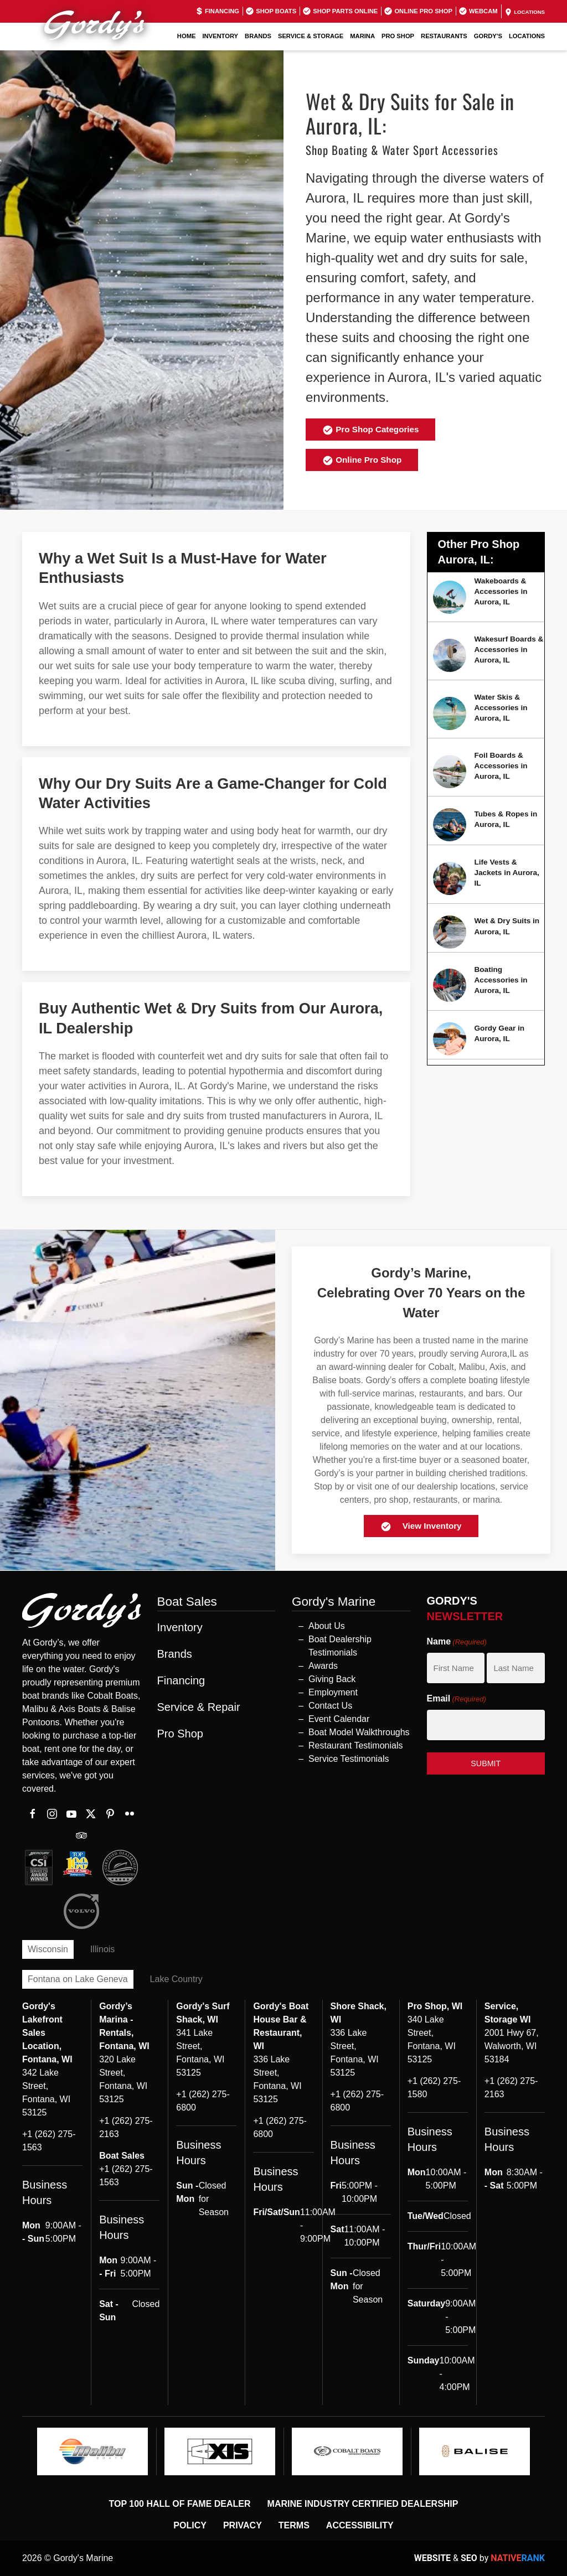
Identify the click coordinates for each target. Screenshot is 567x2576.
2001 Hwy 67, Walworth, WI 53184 (511, 2046)
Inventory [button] (220, 36)
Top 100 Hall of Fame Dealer (180, 2503)
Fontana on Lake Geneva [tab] (78, 1979)
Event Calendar (338, 1719)
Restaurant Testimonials (355, 1745)
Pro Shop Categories (370, 430)
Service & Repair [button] (198, 1707)
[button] (283, 1570)
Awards (323, 1665)
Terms (294, 2525)
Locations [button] (527, 36)
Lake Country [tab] (176, 1979)
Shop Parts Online (340, 11)
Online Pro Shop (418, 11)
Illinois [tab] (102, 1949)
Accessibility (360, 2525)
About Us (326, 1626)
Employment (333, 1692)
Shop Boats (270, 11)
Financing (217, 11)
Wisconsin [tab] (48, 1949)
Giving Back (331, 1679)
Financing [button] (181, 1680)
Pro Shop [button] (398, 36)
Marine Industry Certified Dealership (362, 2503)
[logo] (92, 2451)
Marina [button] (362, 36)
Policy (190, 2525)
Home (186, 36)
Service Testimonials (348, 1758)
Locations (524, 12)
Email (456, 1699)
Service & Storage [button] (310, 36)
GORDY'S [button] (488, 36)
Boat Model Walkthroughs (359, 1732)
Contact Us (330, 1705)
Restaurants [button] (444, 36)
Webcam (478, 11)
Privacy (242, 2525)
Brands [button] (258, 36)
